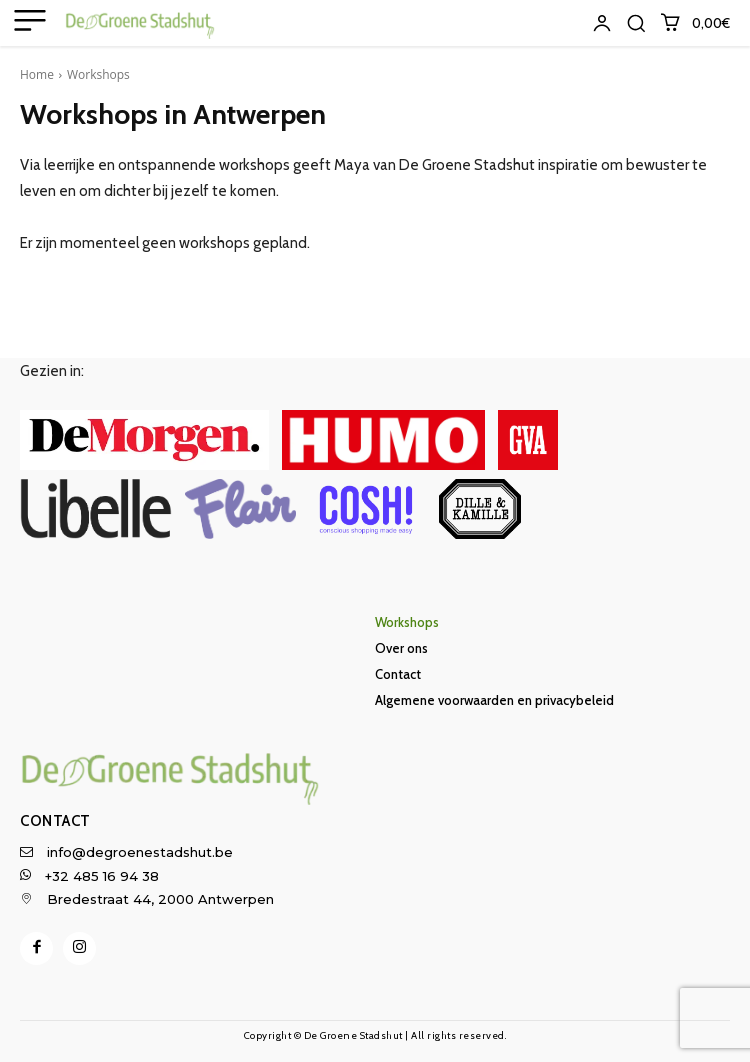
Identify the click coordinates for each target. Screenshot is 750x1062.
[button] (636, 23)
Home (37, 74)
